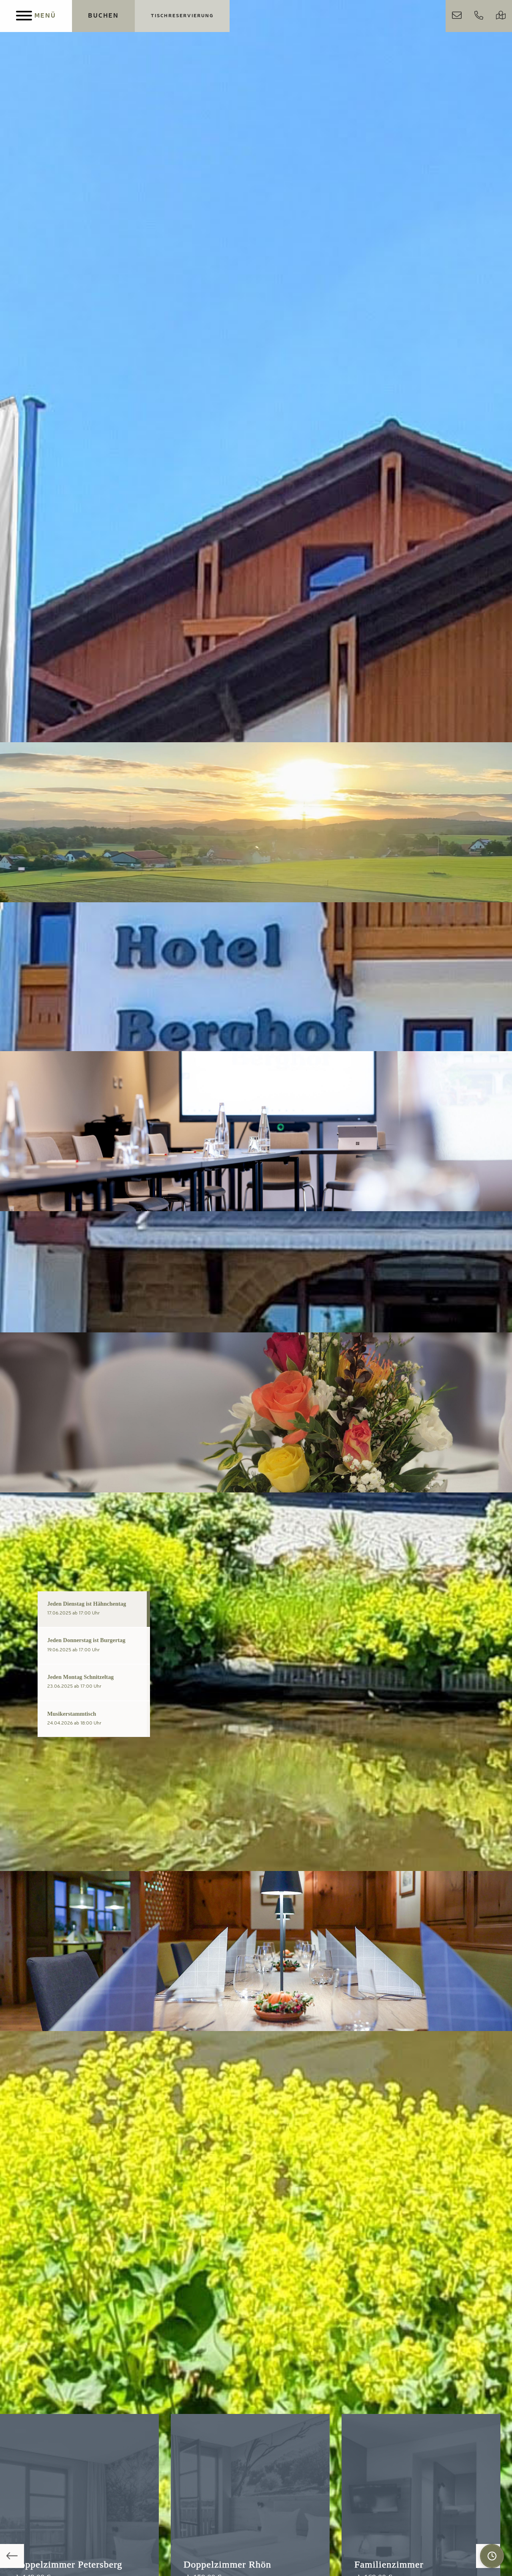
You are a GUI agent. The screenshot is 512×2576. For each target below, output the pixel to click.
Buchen (103, 16)
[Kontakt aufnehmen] (457, 16)
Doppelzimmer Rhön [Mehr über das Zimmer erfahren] (227, 2564)
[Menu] (36, 16)
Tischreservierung (182, 16)
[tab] (94, 1609)
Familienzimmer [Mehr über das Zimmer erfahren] (389, 2564)
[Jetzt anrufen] (478, 16)
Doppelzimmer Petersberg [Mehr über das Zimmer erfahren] (67, 2564)
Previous (12, 2556)
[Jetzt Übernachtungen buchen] (103, 16)
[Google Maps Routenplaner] (501, 16)
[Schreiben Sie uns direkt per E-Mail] (457, 16)
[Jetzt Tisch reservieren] (182, 16)
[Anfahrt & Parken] (501, 16)
